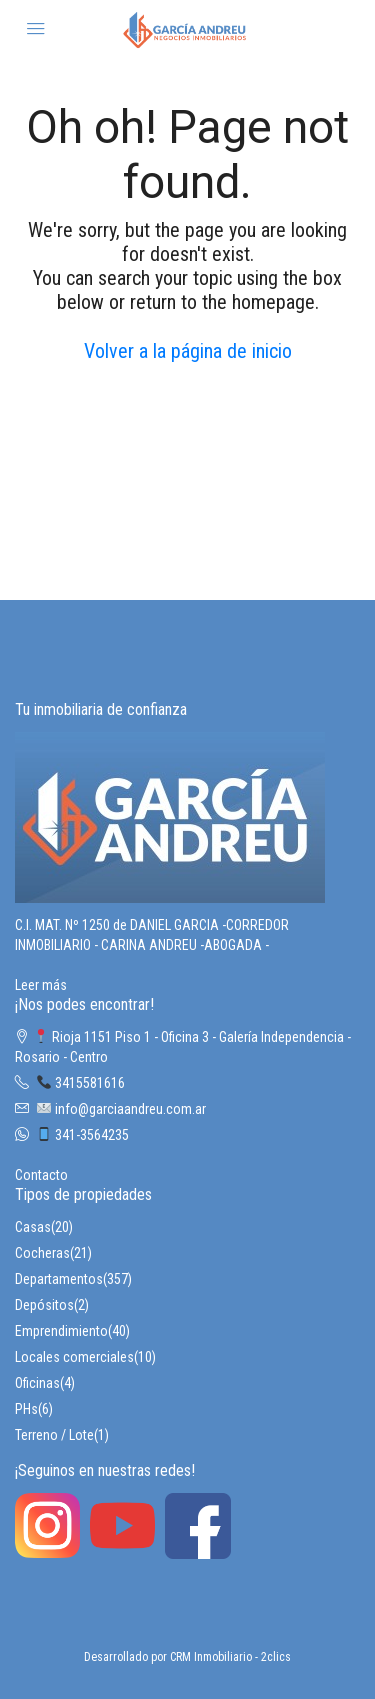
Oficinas (37, 1383)
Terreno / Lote (54, 1435)
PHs (26, 1409)
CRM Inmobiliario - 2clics (230, 1657)
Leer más (41, 985)
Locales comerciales (74, 1357)
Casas (33, 1227)
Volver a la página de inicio (188, 351)
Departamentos (59, 1279)
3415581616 (81, 1083)
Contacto (41, 1175)
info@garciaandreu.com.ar (121, 1109)
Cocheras (42, 1253)
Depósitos (44, 1305)
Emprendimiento (61, 1331)
